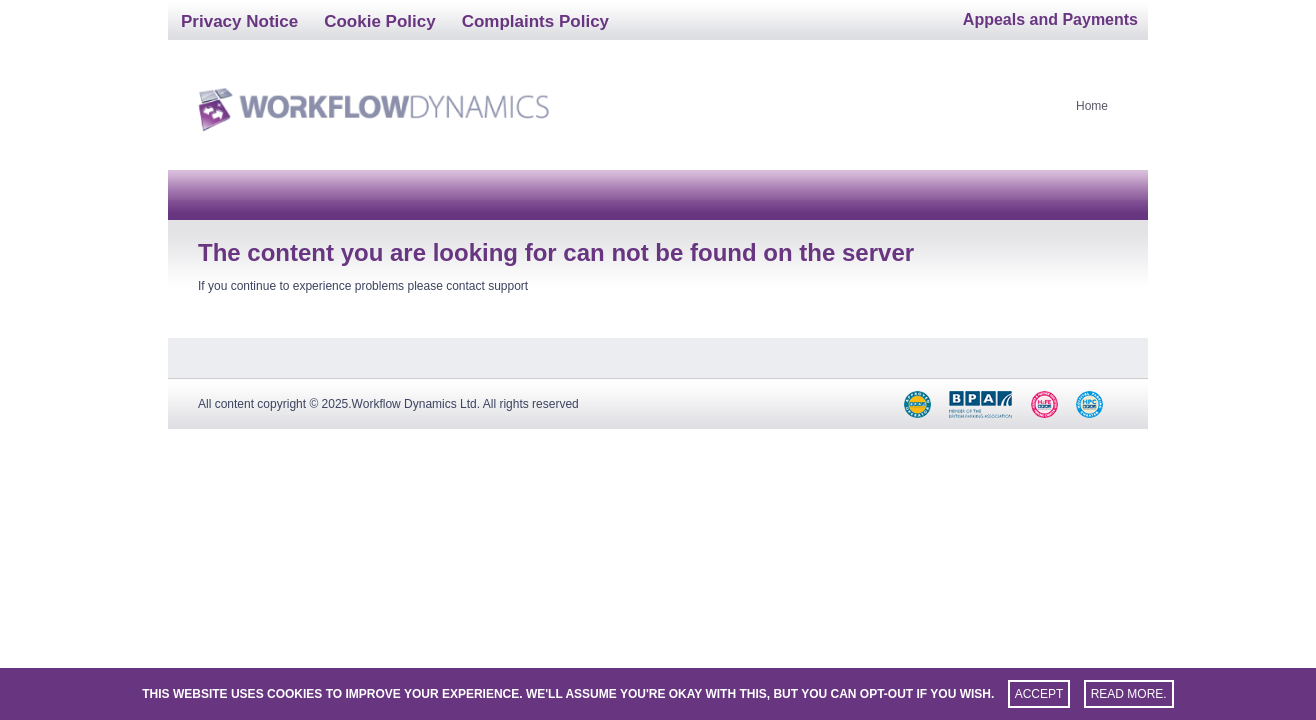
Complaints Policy (535, 21)
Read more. (1129, 694)
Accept (1039, 694)
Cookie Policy (379, 21)
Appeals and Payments (1050, 19)
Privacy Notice (239, 21)
